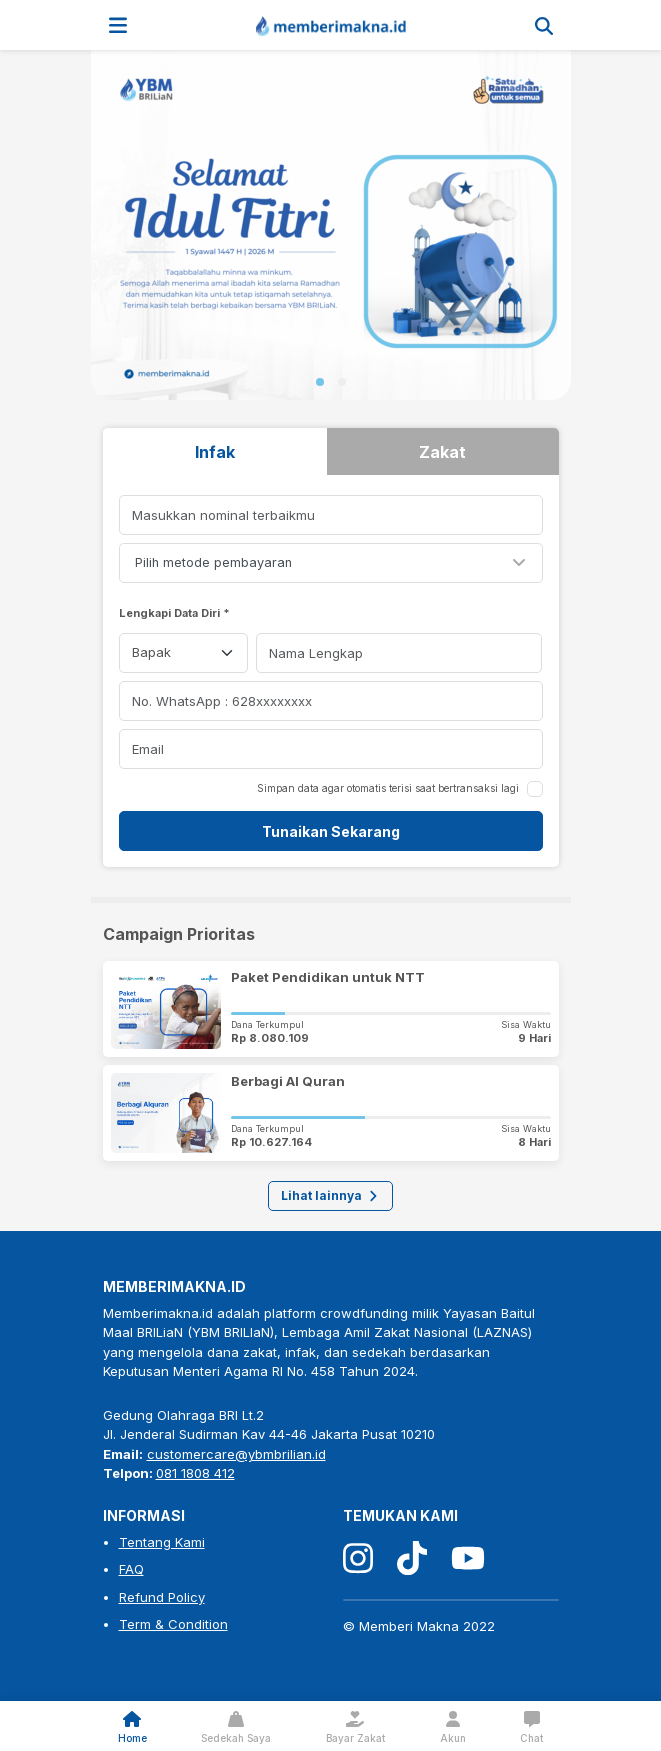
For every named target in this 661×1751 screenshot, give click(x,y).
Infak (215, 452)
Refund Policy (162, 1597)
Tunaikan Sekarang (331, 831)
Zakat (442, 452)
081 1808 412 (195, 1473)
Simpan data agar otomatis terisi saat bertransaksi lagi (388, 788)
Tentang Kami (162, 1542)
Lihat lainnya (330, 1195)
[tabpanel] (331, 673)
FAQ (131, 1569)
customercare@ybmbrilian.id (236, 1454)
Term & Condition (173, 1624)
